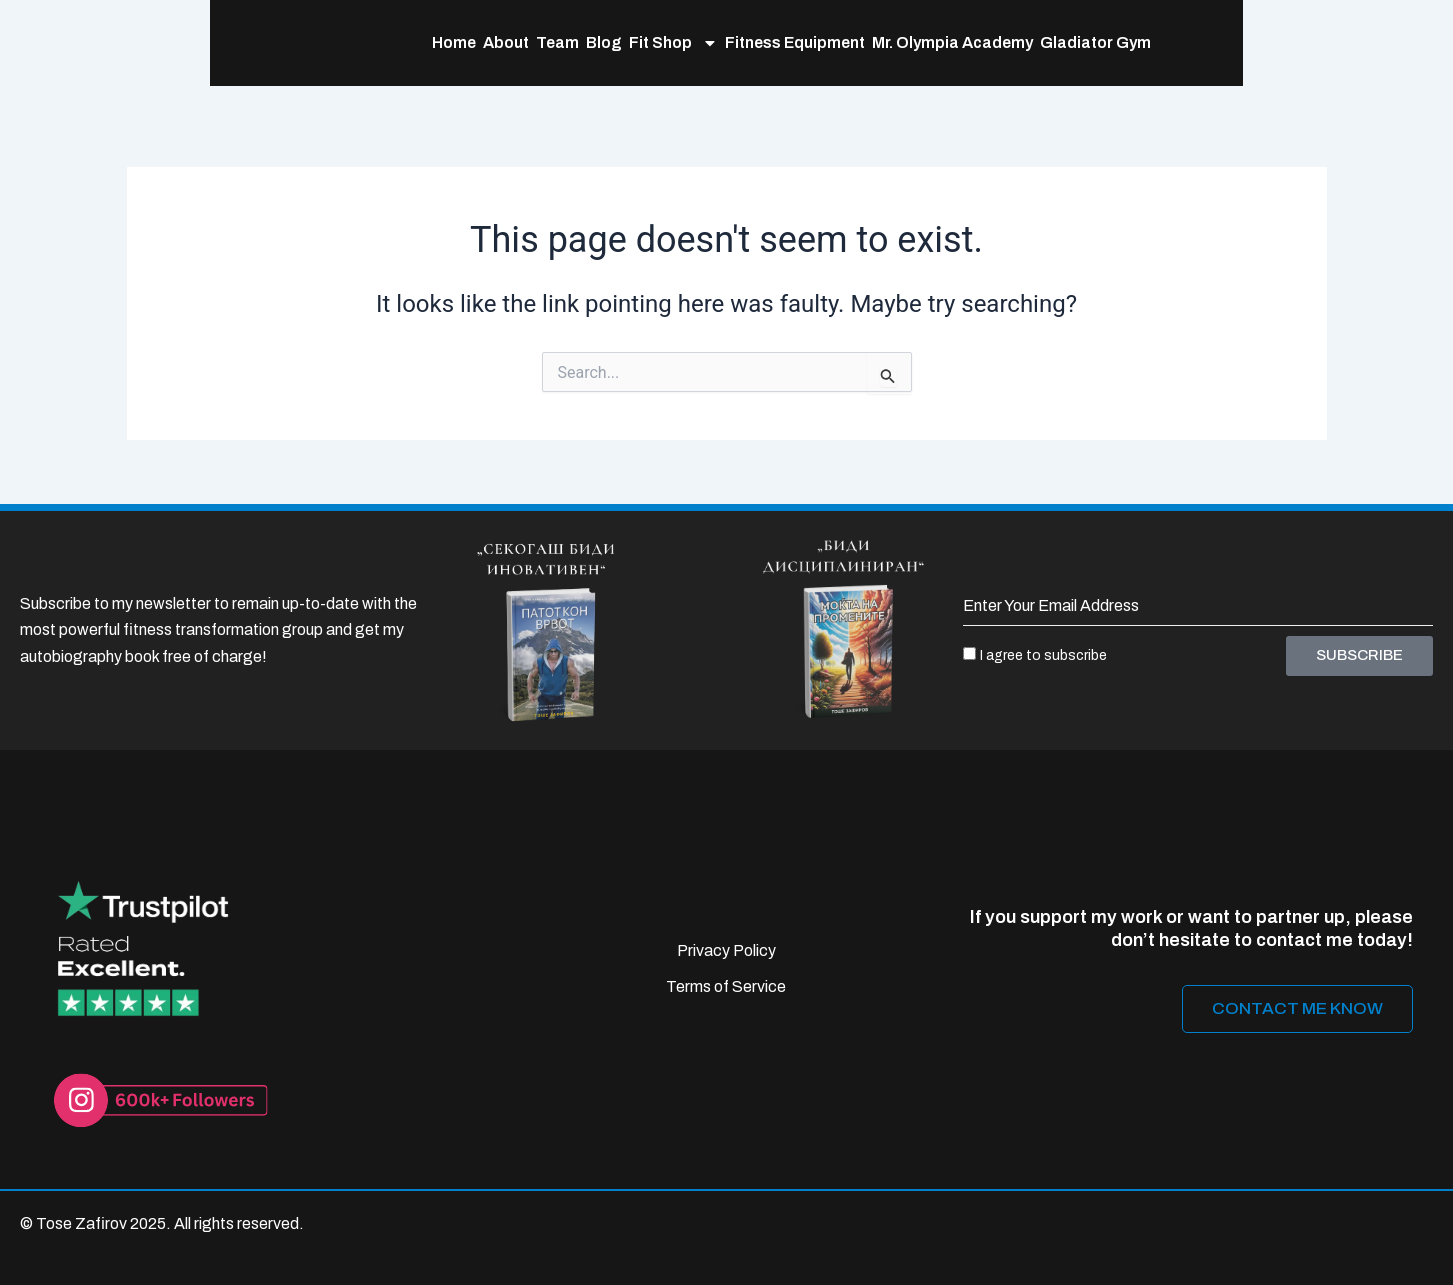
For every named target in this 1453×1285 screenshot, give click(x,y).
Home (329, 50)
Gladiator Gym (971, 50)
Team (432, 50)
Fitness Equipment (670, 50)
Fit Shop (548, 51)
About (381, 50)
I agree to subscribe (1043, 655)
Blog (479, 50)
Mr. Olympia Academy (828, 50)
